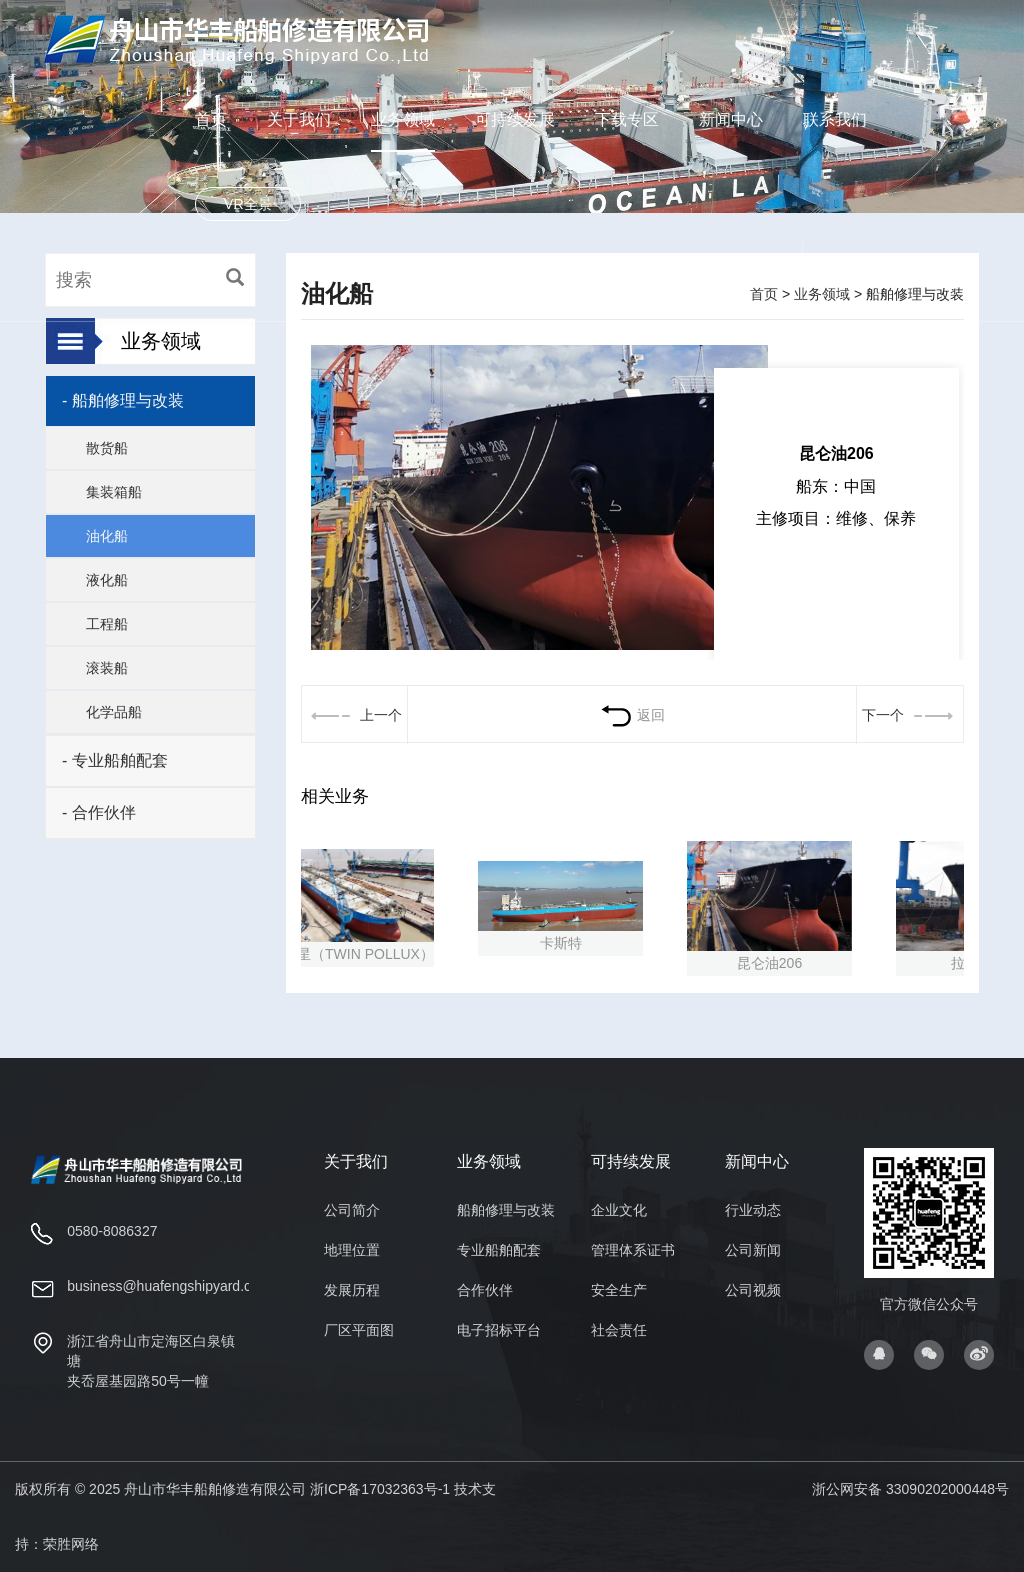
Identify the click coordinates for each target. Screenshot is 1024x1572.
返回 (632, 715)
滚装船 (107, 668)
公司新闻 (753, 1250)
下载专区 (627, 119)
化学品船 (114, 712)
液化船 (107, 580)
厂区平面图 (359, 1330)
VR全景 (247, 204)
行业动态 (753, 1210)
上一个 (354, 715)
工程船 (107, 624)
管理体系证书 (633, 1250)
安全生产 (619, 1290)
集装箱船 (114, 492)
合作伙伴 (485, 1290)
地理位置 (352, 1250)
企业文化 (619, 1210)
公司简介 (352, 1210)
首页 (211, 119)
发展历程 (352, 1290)
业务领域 (403, 119)
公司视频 (753, 1290)
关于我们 (299, 119)
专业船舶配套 (499, 1250)
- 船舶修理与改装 (123, 400)
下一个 (910, 715)
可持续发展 (515, 119)
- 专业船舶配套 (115, 760)
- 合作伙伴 (99, 812)
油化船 (107, 536)
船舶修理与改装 (506, 1210)
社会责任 (619, 1330)
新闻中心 (731, 119)
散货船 (107, 448)
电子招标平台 (499, 1330)
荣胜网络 (71, 1544)
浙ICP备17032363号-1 (380, 1489)
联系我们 (835, 119)
